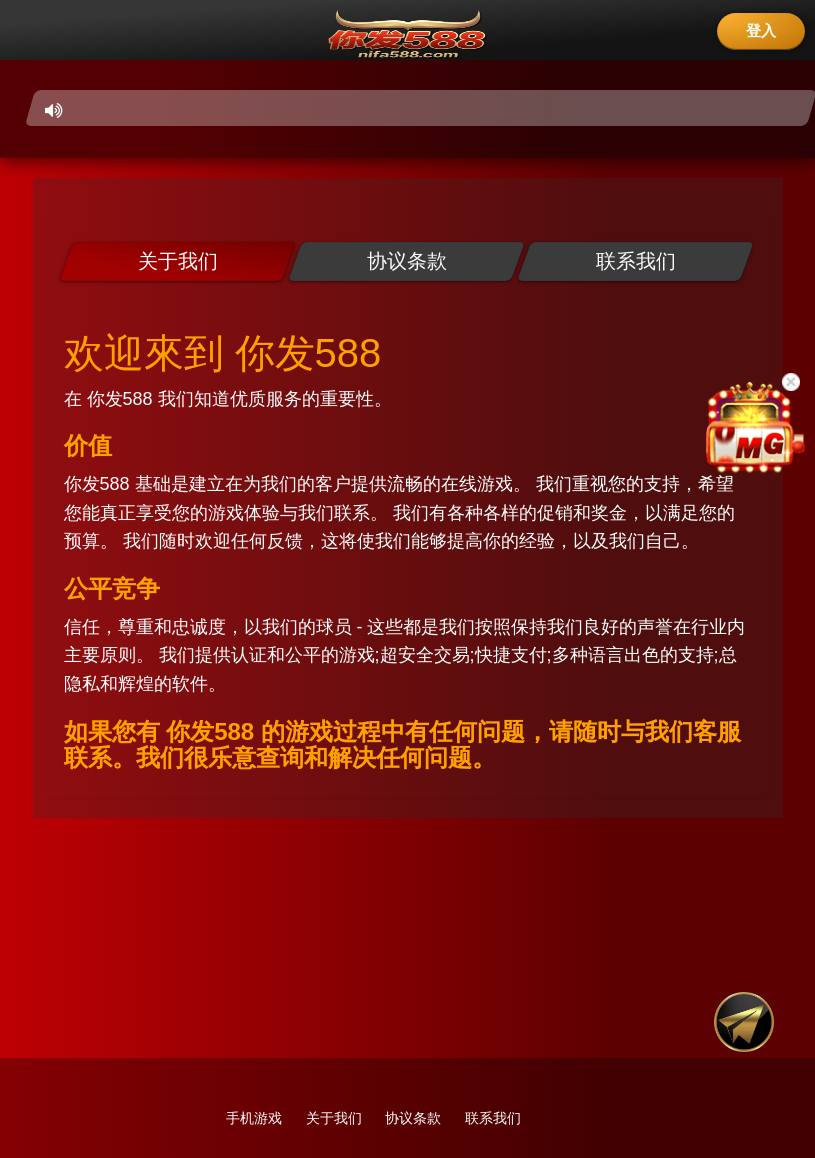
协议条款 (413, 1118)
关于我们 (334, 1118)
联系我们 (493, 1118)
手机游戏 (254, 1118)
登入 (761, 30)
